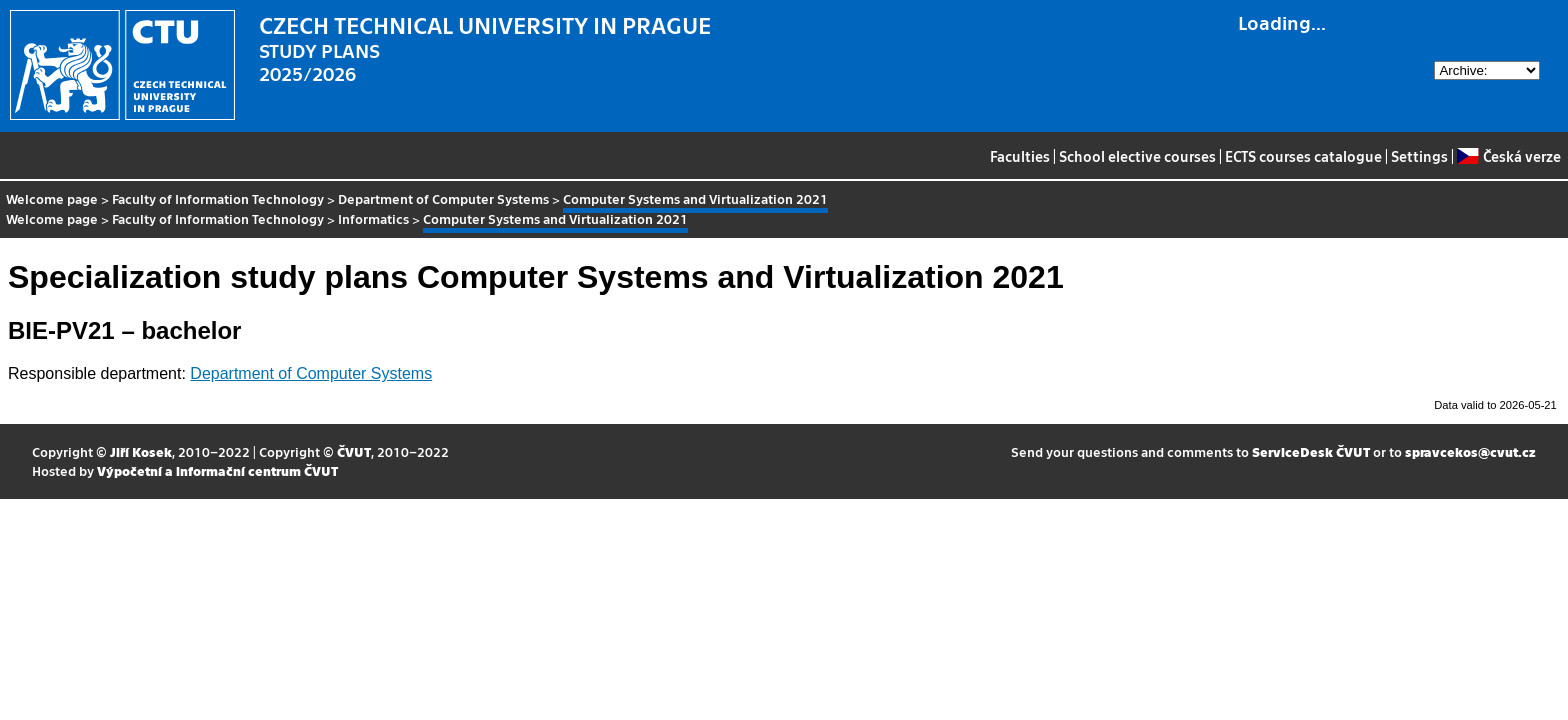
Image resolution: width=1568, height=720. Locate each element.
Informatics (373, 218)
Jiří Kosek (141, 451)
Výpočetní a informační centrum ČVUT (217, 470)
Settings (1419, 156)
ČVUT (354, 451)
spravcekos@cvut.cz (1470, 451)
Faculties (1020, 156)
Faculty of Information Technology (218, 198)
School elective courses (1137, 156)
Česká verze (1508, 156)
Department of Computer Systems (443, 198)
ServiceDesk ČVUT (1311, 451)
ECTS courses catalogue (1303, 156)
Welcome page (52, 198)
